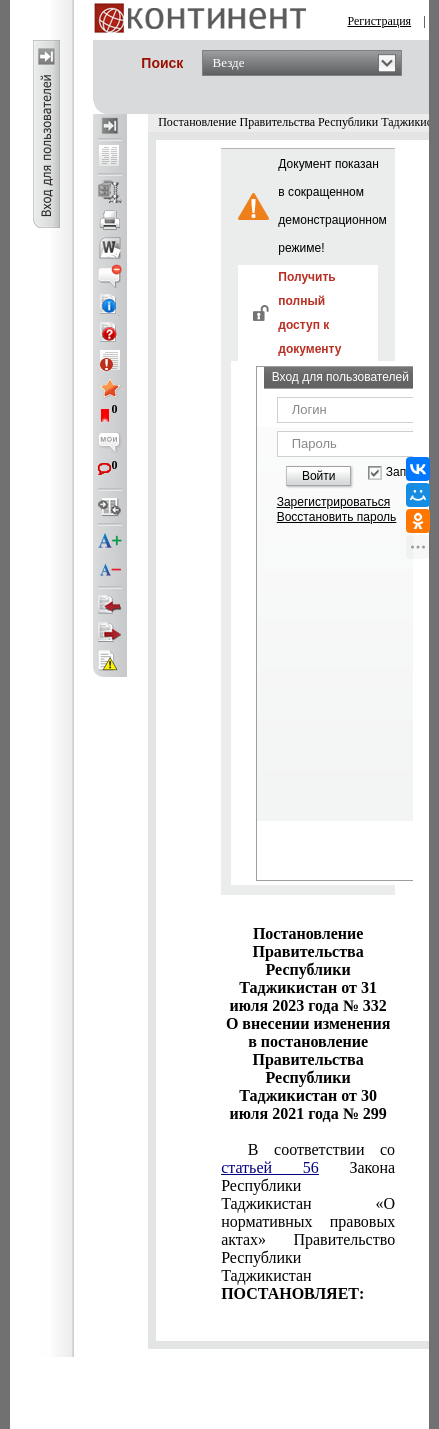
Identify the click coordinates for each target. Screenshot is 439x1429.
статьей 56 (270, 1167)
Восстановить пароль (337, 517)
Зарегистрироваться (333, 502)
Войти (319, 476)
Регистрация (380, 21)
